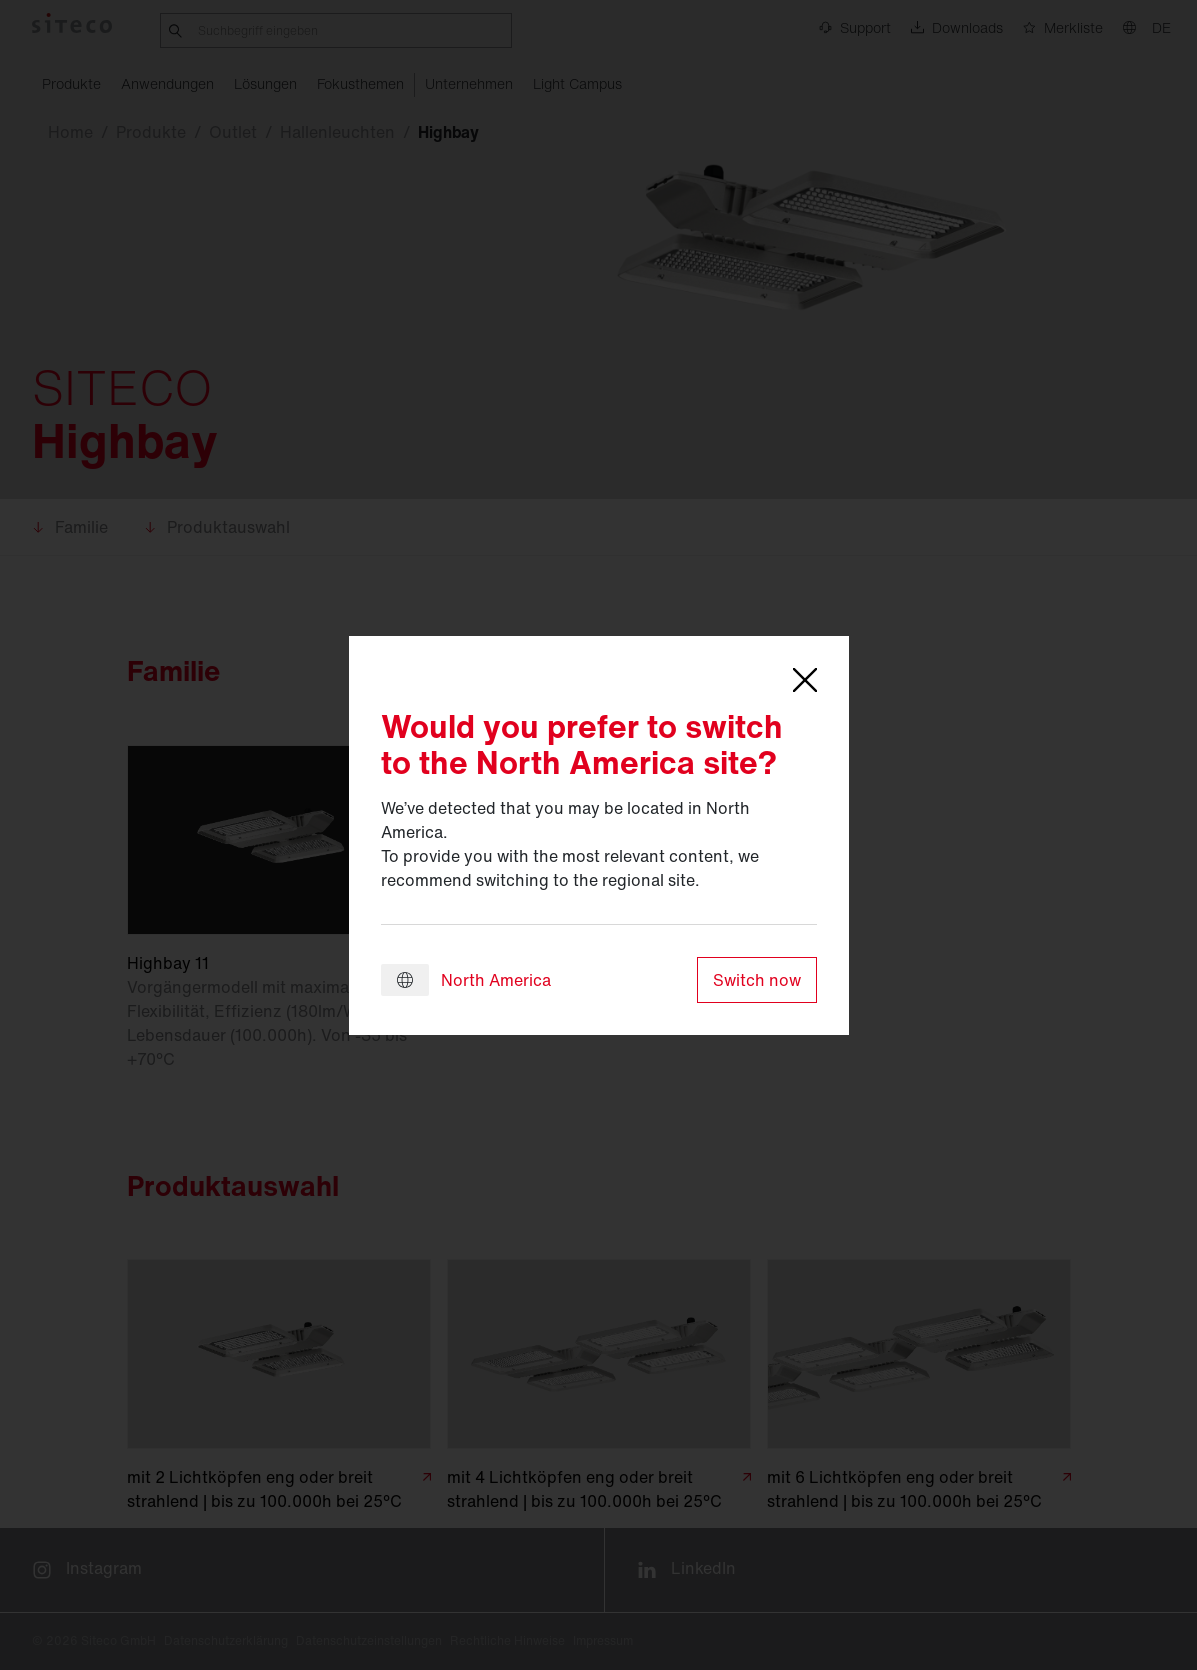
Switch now (757, 980)
